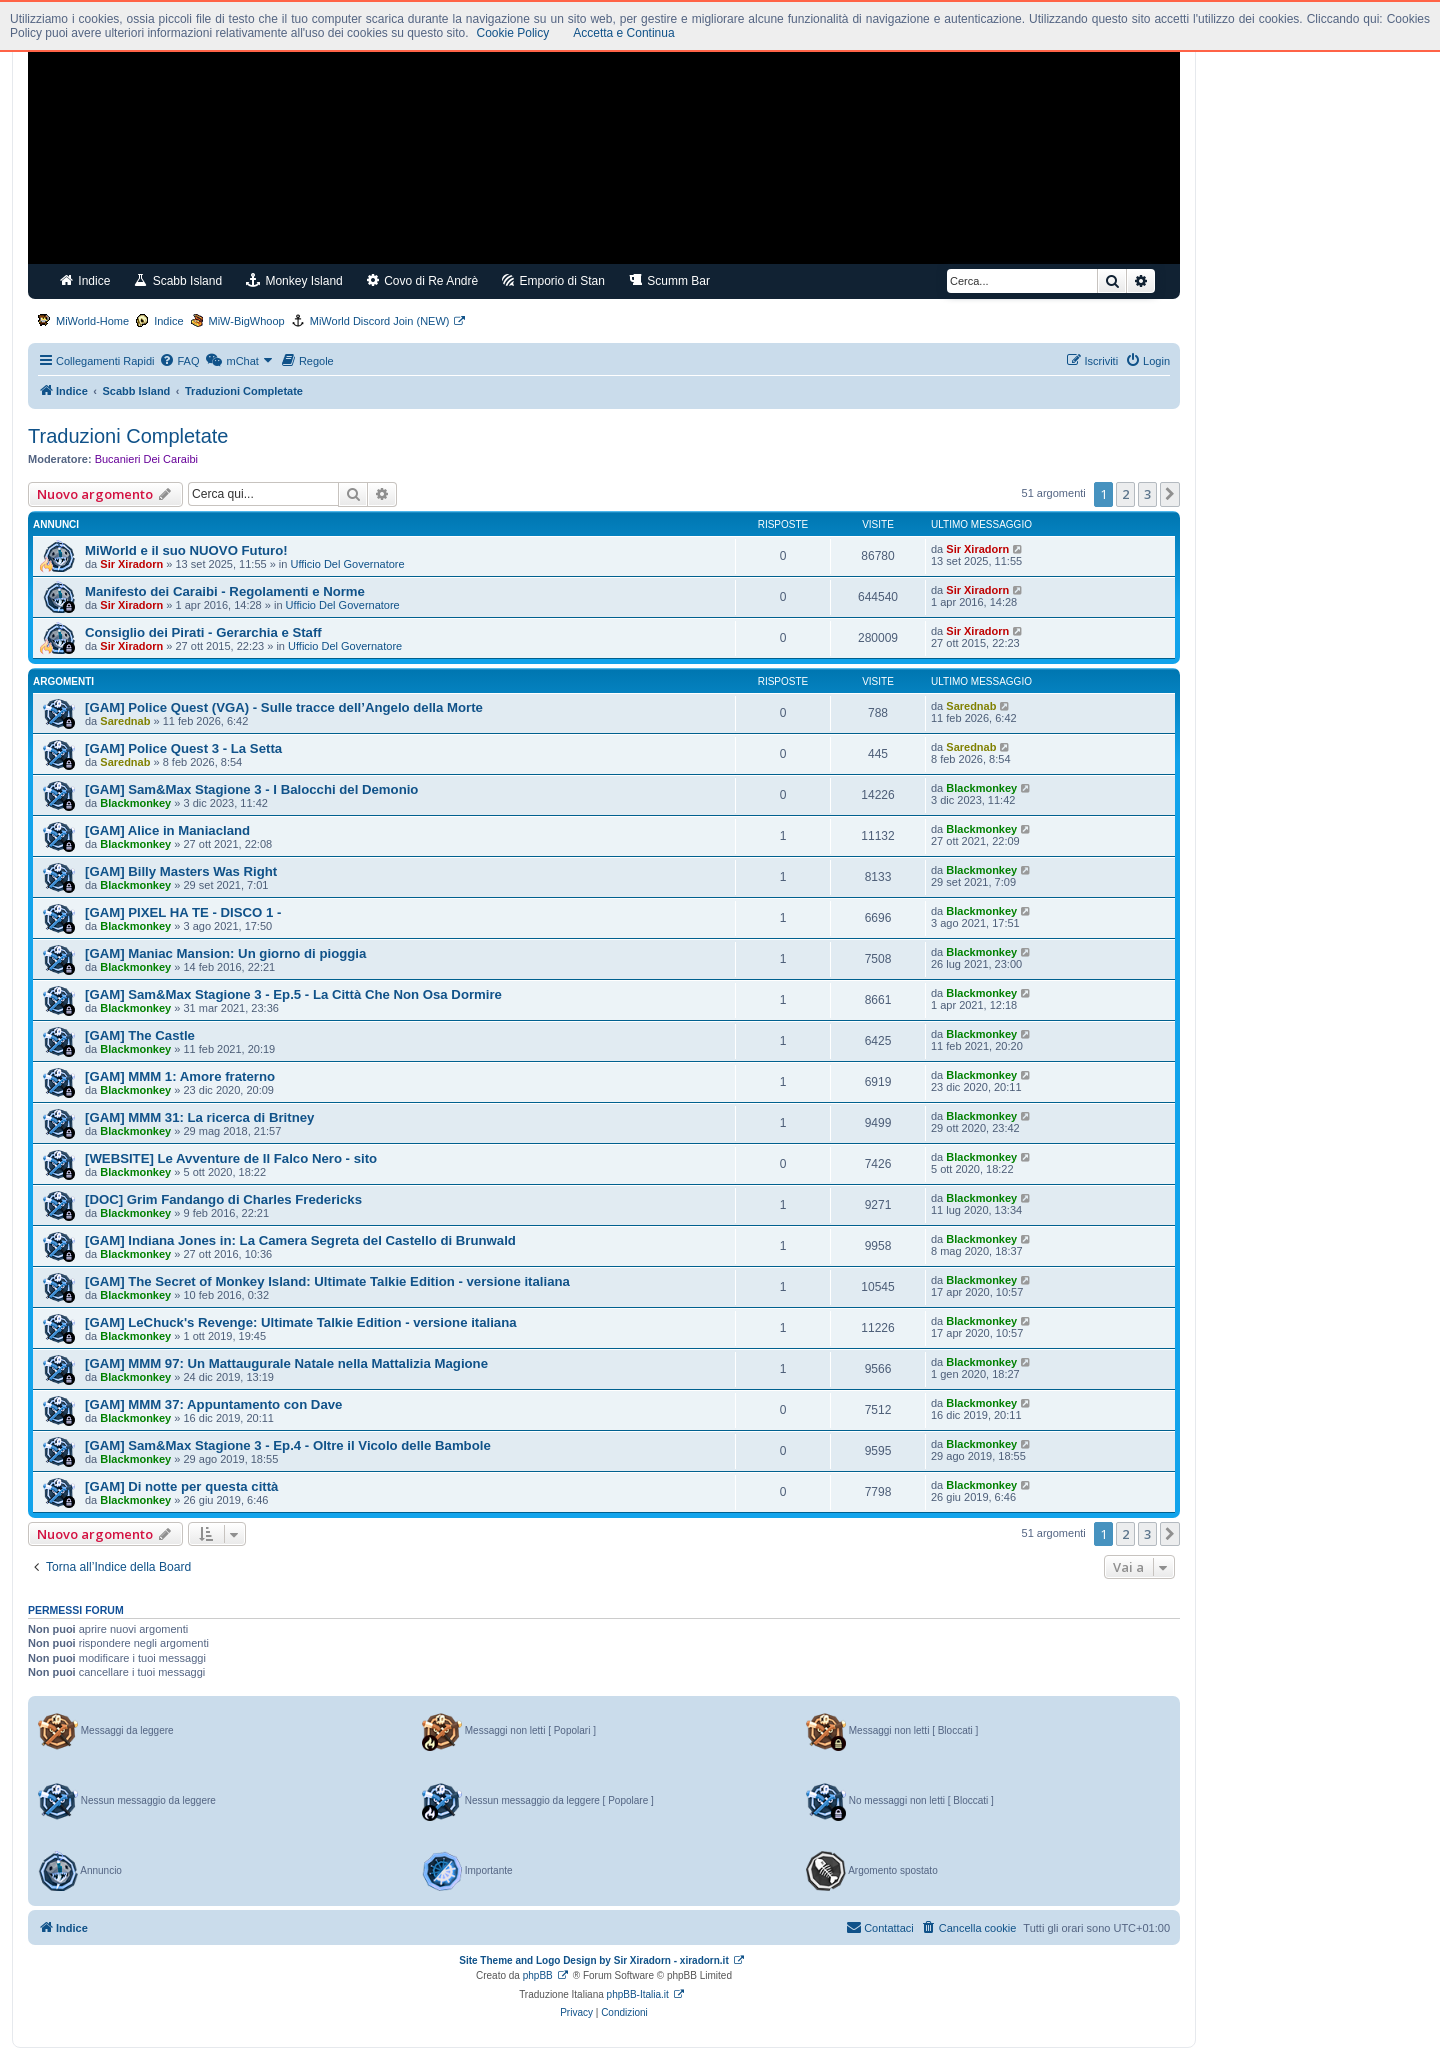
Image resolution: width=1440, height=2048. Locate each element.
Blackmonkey (135, 803)
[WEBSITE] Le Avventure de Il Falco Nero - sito (231, 1158)
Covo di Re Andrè (422, 280)
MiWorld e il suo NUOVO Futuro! (186, 550)
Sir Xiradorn (131, 564)
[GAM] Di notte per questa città (181, 1486)
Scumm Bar (669, 280)
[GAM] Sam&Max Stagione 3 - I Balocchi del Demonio (251, 789)
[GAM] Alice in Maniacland (167, 830)
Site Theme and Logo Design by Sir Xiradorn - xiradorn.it (593, 1960)
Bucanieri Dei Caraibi (146, 459)
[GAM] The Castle (140, 1035)
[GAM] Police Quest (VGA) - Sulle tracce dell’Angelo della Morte (284, 707)
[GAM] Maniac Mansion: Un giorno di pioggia (225, 953)
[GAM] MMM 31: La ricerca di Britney (199, 1117)
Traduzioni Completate (128, 436)
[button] (1170, 494)
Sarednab (125, 721)
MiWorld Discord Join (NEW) (380, 321)
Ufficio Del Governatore (348, 564)
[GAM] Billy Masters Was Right (181, 871)
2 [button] (1125, 494)
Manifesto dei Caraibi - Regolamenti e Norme (225, 591)
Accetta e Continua (623, 33)
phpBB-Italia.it (638, 1994)
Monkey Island (294, 280)
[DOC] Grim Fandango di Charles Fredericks (223, 1199)
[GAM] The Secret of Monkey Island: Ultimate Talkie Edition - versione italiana (327, 1281)
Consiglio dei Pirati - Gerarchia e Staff (203, 632)
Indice (85, 280)
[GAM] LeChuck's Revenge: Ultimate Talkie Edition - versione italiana (301, 1322)
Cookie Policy (513, 33)
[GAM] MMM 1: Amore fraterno (180, 1076)
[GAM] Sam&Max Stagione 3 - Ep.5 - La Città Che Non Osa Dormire (293, 994)
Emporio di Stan (553, 280)
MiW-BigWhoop (247, 321)
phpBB (538, 1975)
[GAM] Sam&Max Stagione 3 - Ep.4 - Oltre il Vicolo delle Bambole (288, 1445)
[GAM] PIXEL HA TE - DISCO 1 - (183, 912)
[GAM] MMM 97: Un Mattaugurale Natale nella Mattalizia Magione (286, 1363)
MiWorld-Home (92, 321)
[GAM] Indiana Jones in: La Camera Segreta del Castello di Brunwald (300, 1240)
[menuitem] (179, 361)
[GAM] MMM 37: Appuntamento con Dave (213, 1404)
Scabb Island (178, 280)
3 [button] (1147, 494)
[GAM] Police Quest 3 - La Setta (183, 748)
